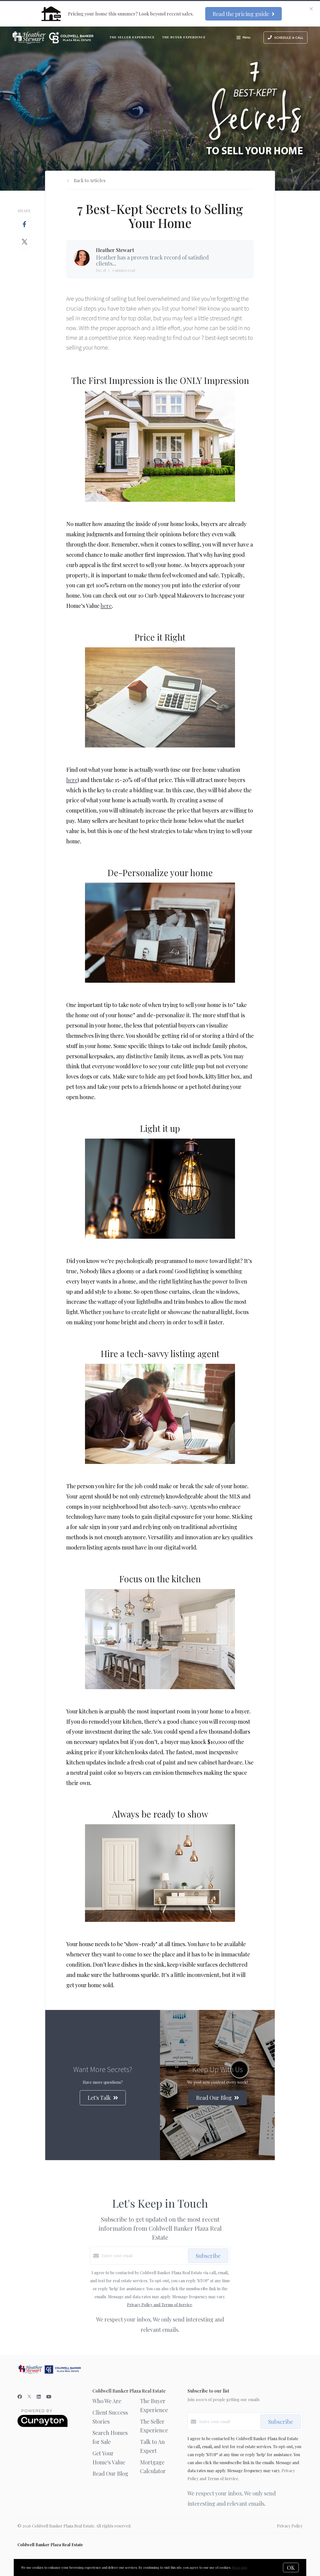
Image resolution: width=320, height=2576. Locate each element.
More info (239, 2567)
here (106, 605)
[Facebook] (20, 2397)
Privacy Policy (289, 2525)
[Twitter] (29, 2397)
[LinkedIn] (39, 2397)
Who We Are (106, 2401)
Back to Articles (90, 180)
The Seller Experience (132, 37)
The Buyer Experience (184, 37)
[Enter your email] (144, 2255)
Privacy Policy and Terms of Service (159, 2304)
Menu (243, 38)
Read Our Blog (110, 2473)
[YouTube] (48, 2397)
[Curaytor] (43, 2425)
